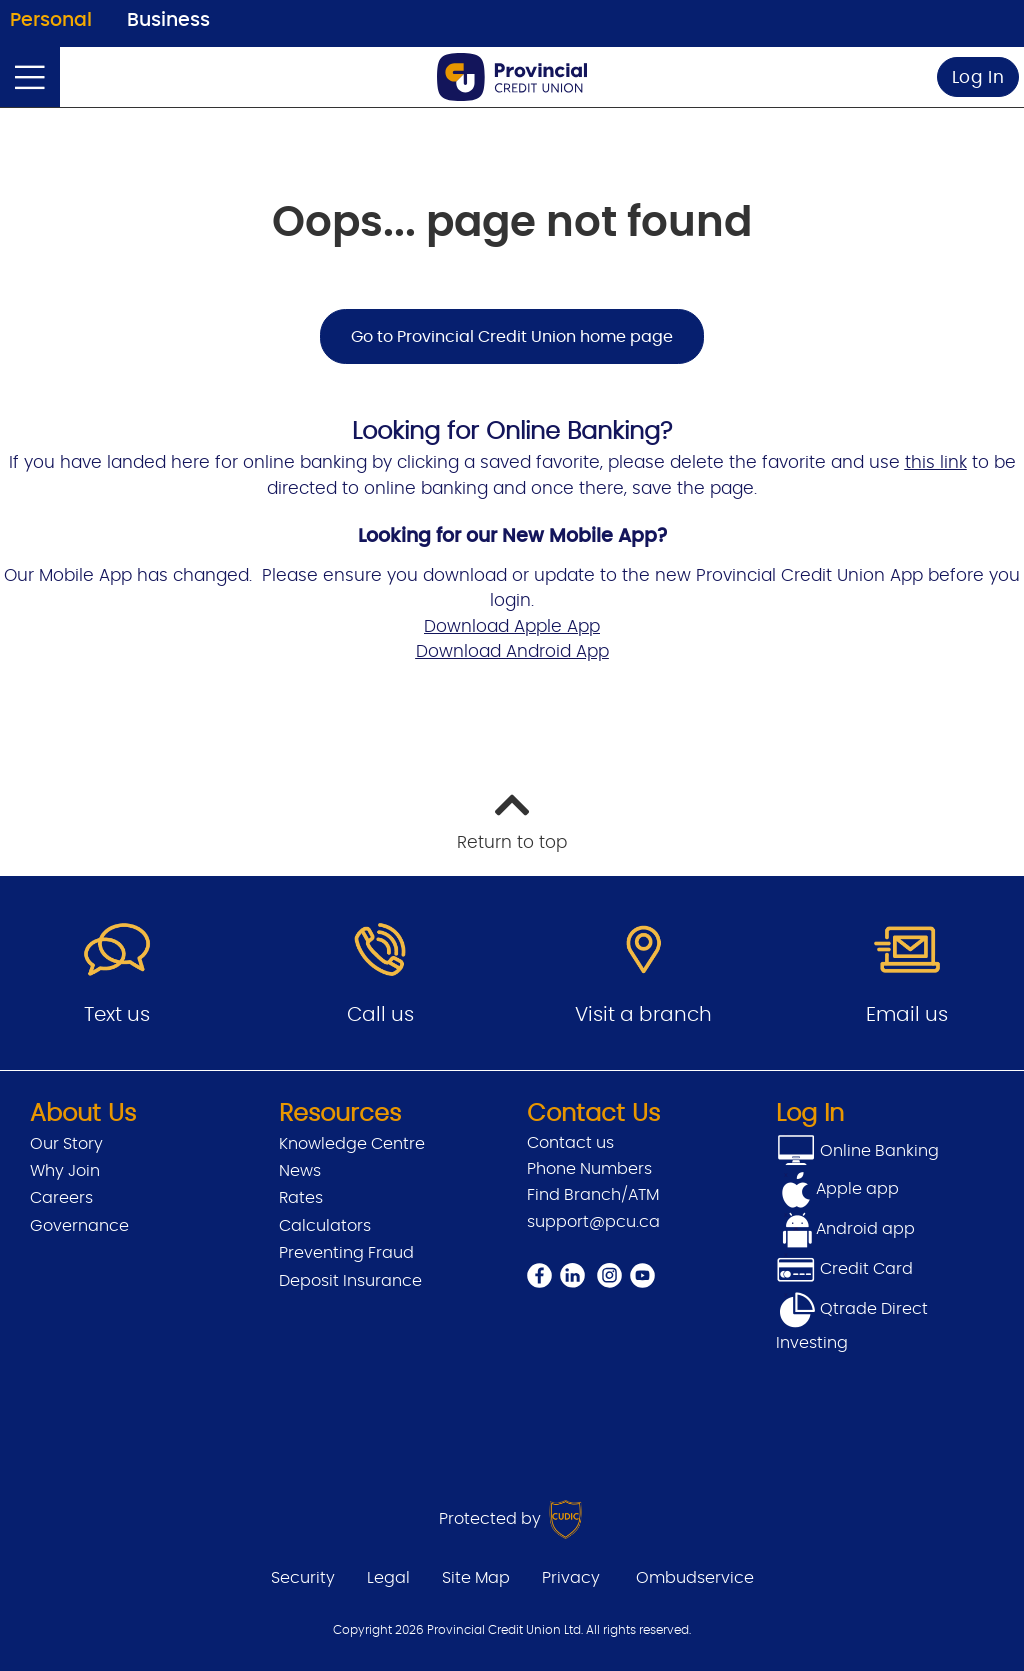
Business (168, 20)
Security (303, 1578)
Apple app (857, 1189)
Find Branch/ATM (593, 1195)
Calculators (325, 1226)
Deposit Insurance (350, 1281)
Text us (117, 1015)
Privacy (571, 1578)
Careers (61, 1198)
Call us (380, 1015)
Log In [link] (978, 77)
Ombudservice (695, 1578)
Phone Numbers (589, 1169)
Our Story (66, 1144)
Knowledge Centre (352, 1144)
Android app (865, 1229)
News (300, 1171)
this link (936, 462)
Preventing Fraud (346, 1253)
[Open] (30, 77)
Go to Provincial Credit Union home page (512, 337)
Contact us (570, 1143)
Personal (51, 20)
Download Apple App (512, 626)
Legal (388, 1578)
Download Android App (512, 651)
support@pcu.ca (593, 1222)
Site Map (476, 1578)
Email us (907, 1015)
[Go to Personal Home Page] (512, 77)
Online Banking (877, 1151)
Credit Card (844, 1269)
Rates (301, 1198)
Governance (79, 1226)
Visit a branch (643, 1015)
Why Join (65, 1171)
